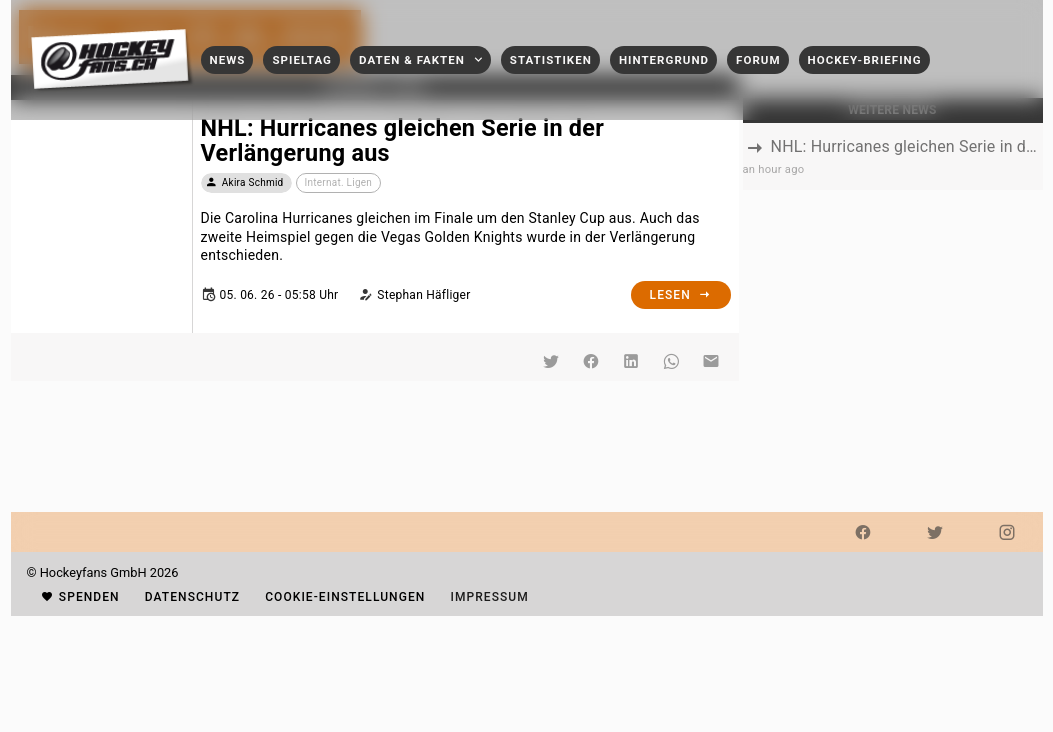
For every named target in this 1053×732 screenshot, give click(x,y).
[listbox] (893, 156)
